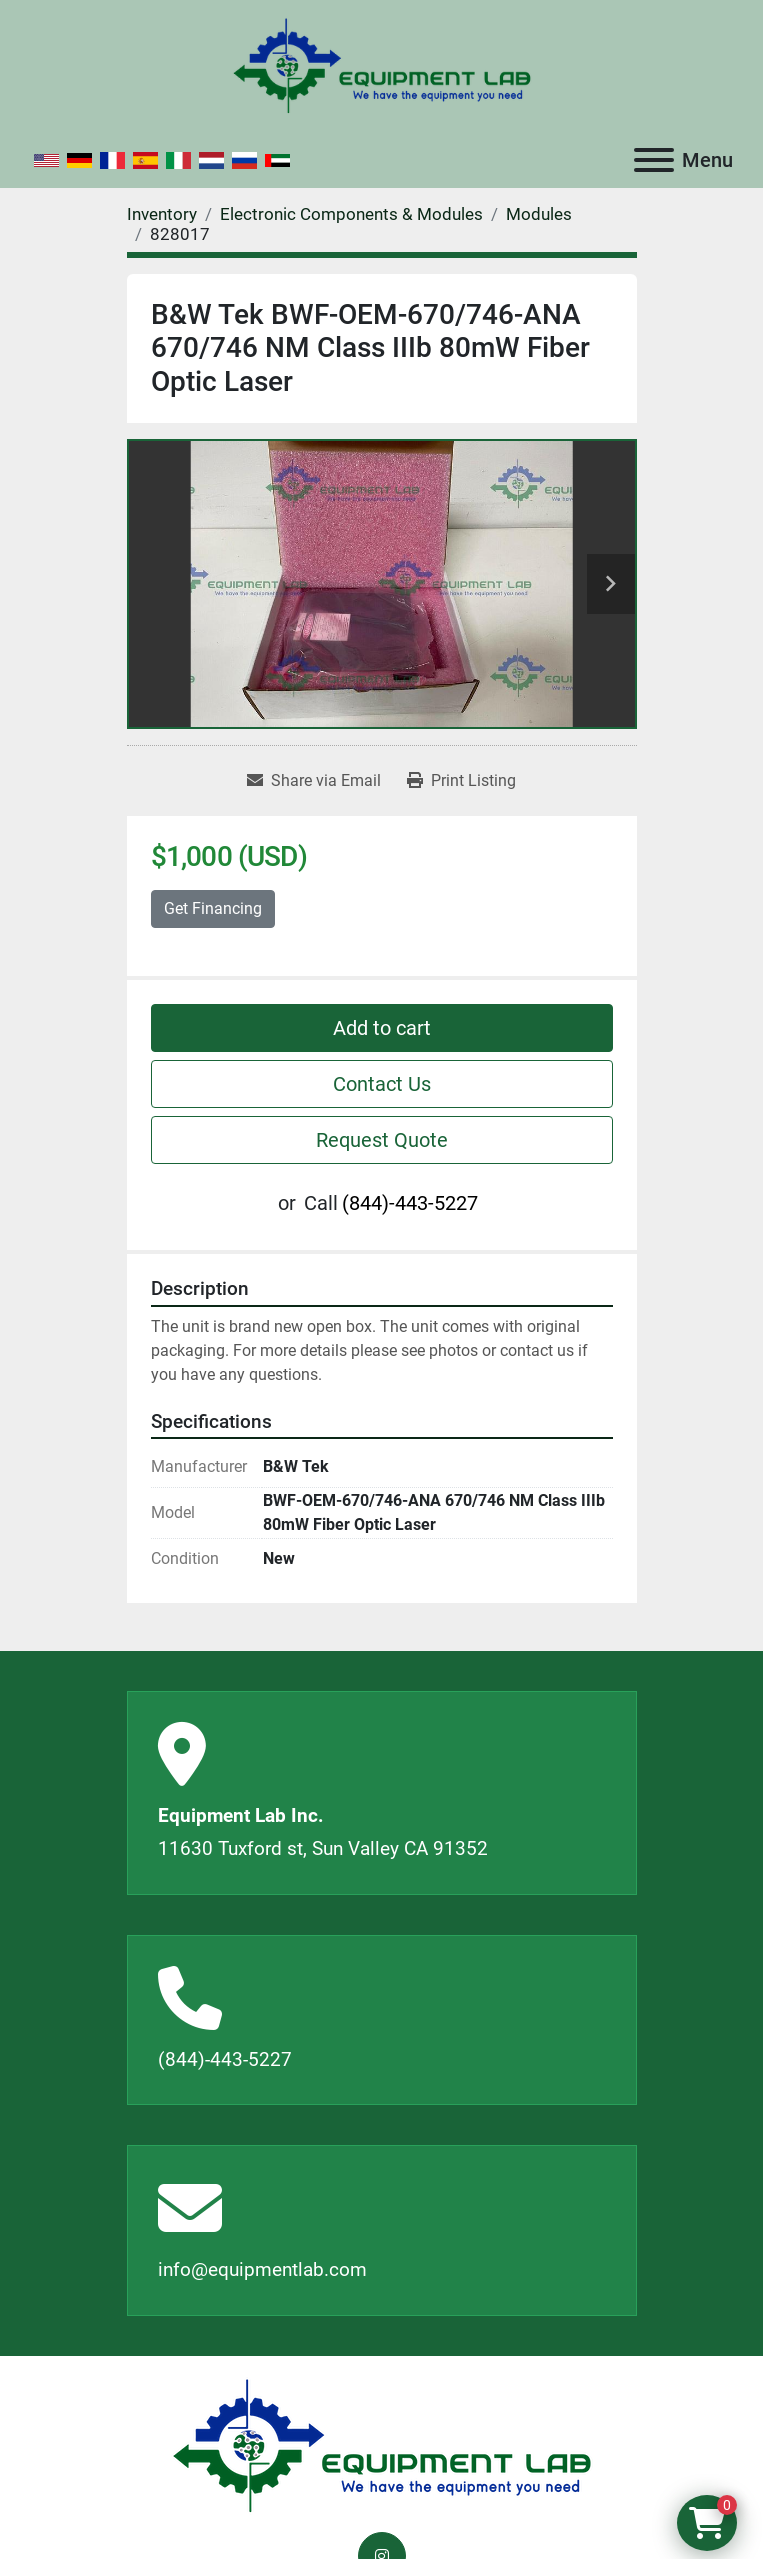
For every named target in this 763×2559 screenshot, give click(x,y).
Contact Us (382, 1084)
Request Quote (382, 1140)
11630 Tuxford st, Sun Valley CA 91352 (323, 1848)
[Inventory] (162, 214)
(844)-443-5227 (410, 1203)
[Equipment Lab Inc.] (382, 2444)
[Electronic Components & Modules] (351, 214)
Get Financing (213, 908)
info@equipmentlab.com (262, 2269)
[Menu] (654, 160)
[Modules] (539, 214)
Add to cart (382, 1028)
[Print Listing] (461, 781)
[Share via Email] (314, 781)
